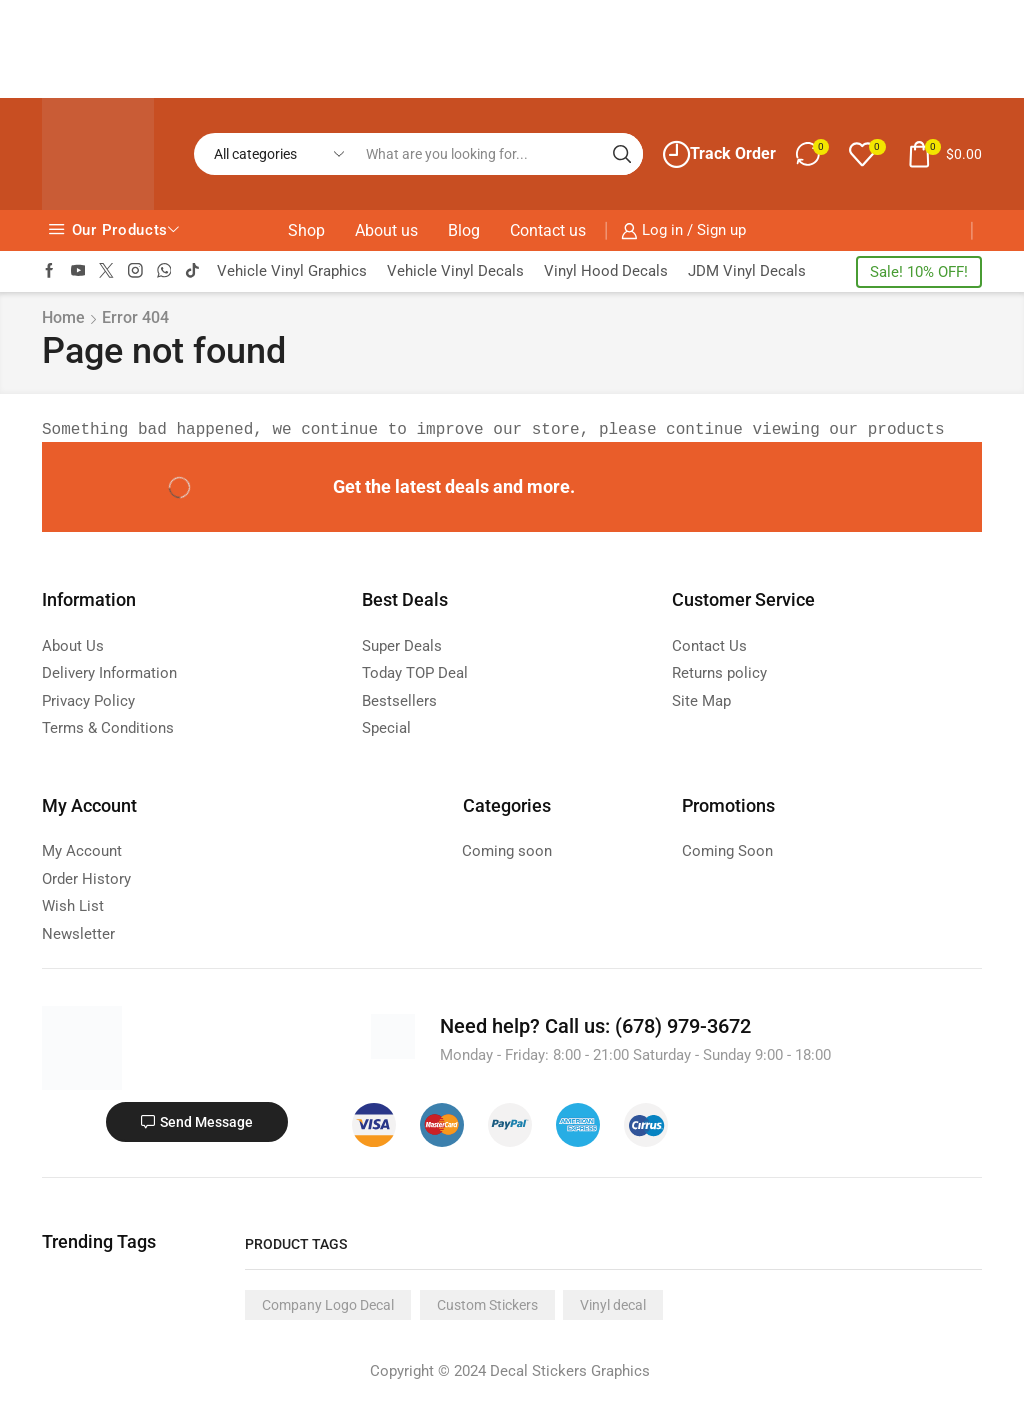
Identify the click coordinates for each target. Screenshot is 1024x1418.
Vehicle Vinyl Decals (455, 271)
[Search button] (622, 154)
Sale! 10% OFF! (919, 272)
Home (63, 317)
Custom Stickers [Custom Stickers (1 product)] (487, 1305)
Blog (464, 230)
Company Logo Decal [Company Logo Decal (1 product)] (328, 1305)
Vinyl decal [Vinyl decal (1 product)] (613, 1305)
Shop (306, 230)
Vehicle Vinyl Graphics (292, 271)
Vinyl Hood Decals (606, 271)
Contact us (548, 230)
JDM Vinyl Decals (747, 271)
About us (386, 230)
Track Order (719, 154)
